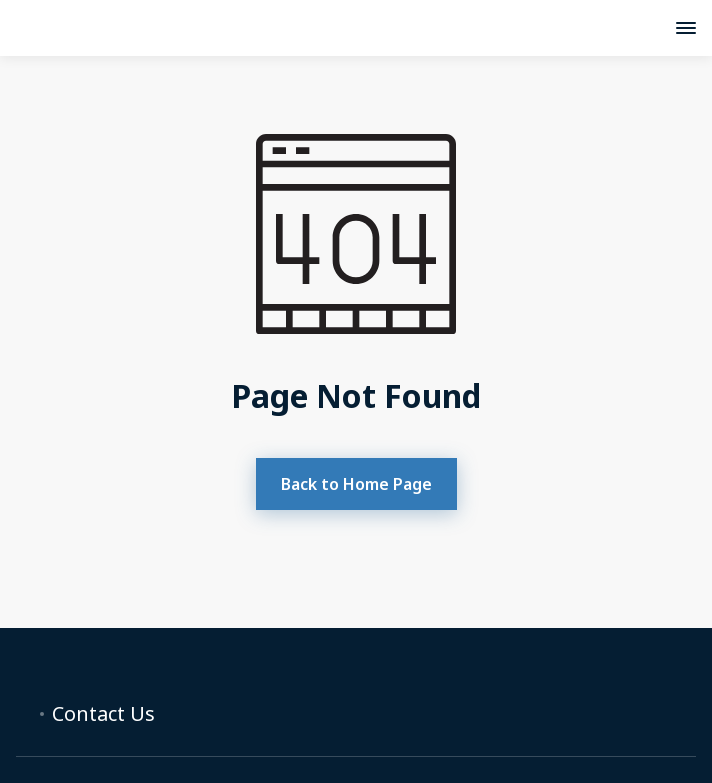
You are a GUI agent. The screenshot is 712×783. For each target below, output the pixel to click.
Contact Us (103, 714)
